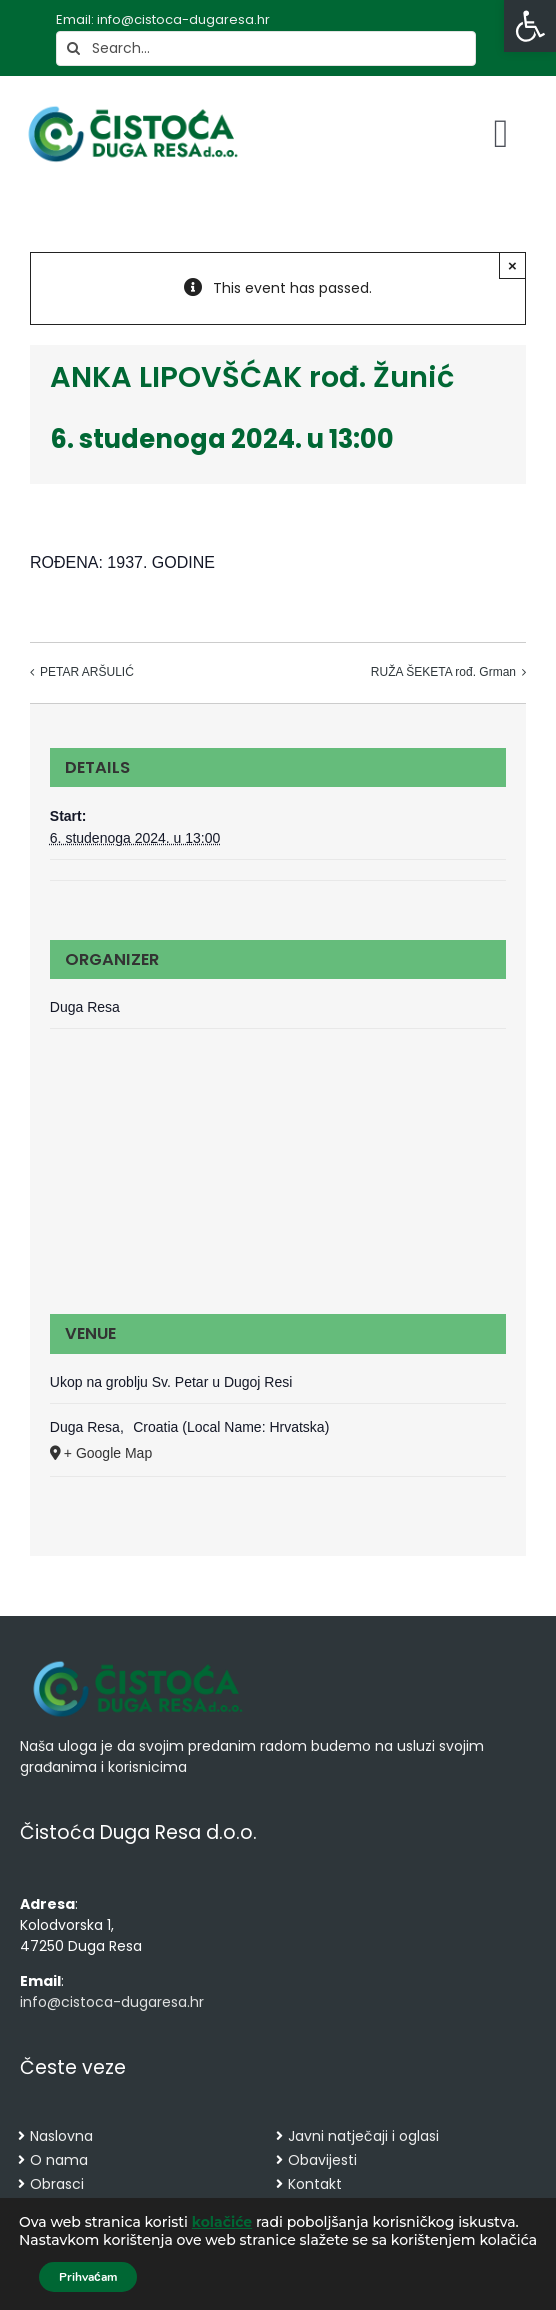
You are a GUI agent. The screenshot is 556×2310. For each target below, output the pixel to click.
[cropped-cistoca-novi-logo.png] (138, 1663)
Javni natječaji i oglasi (363, 2136)
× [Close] (512, 265)
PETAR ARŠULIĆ (87, 672)
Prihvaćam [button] (88, 2277)
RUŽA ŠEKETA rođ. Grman (443, 672)
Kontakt (315, 2184)
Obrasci (57, 2184)
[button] (530, 26)
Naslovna (61, 2136)
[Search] (73, 48)
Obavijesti (322, 2160)
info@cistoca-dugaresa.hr (112, 2002)
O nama (59, 2160)
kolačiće (222, 2222)
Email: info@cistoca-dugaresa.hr (163, 19)
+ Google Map (108, 1453)
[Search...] (266, 48)
